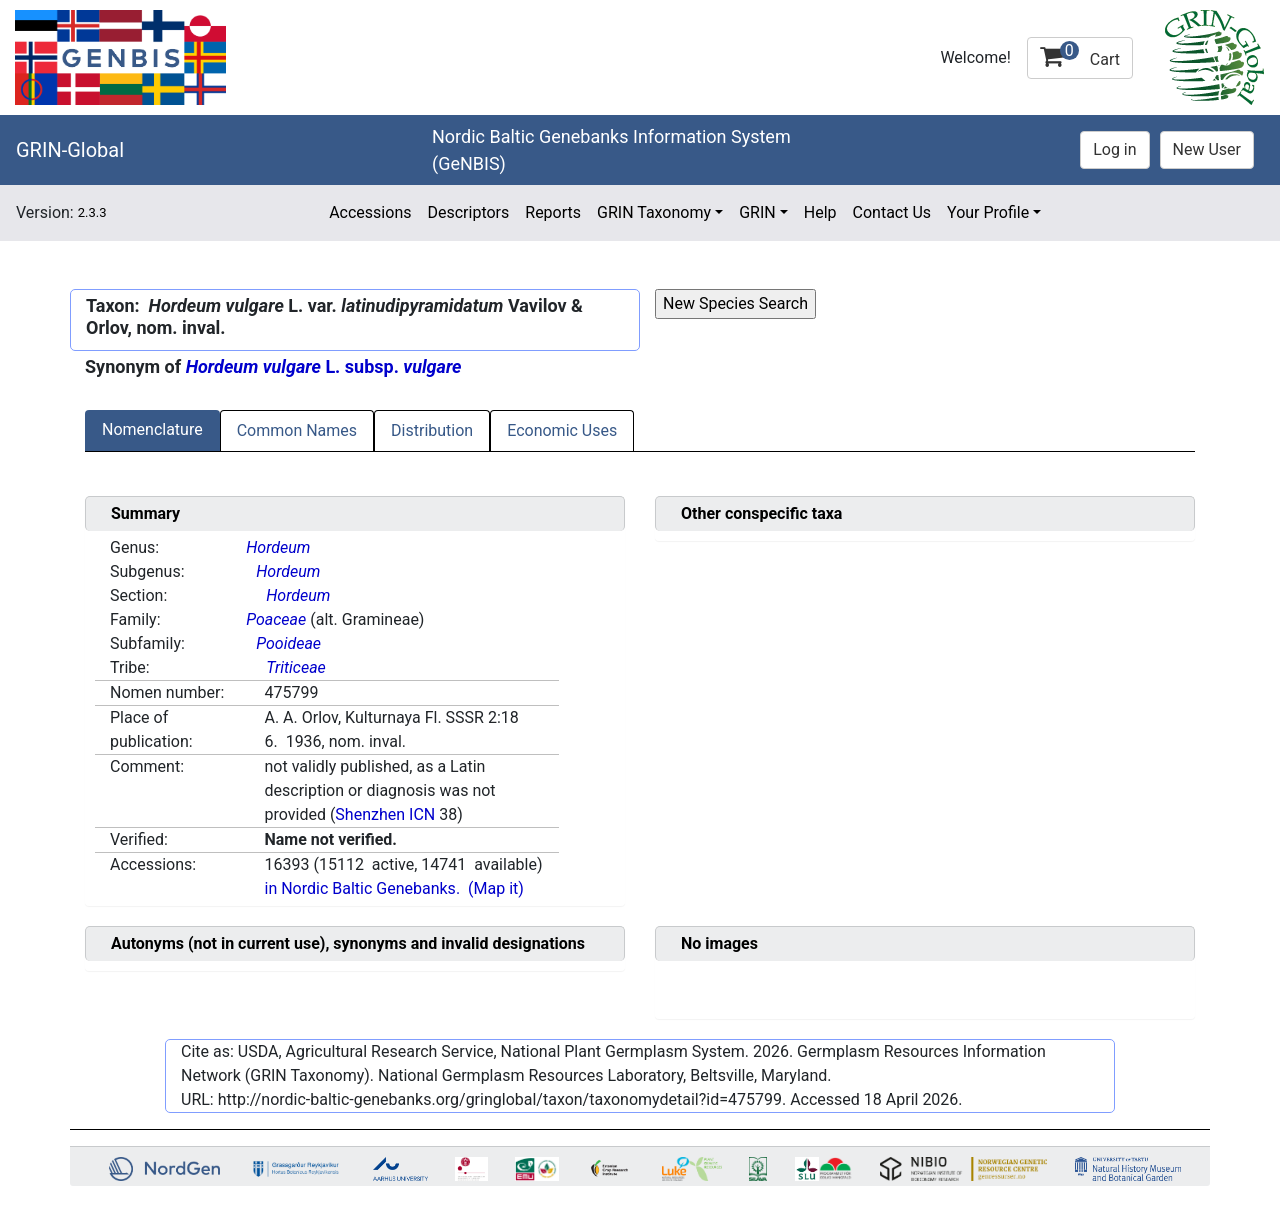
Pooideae (288, 643)
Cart (1080, 55)
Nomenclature (152, 429)
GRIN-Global (70, 150)
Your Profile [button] (988, 212)
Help (820, 212)
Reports (553, 212)
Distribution (432, 430)
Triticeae (296, 667)
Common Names (297, 430)
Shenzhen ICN (385, 814)
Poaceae (276, 619)
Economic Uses (562, 430)
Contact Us (892, 212)
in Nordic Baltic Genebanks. (362, 888)
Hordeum (278, 547)
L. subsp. (324, 366)
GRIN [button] (757, 212)
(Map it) (496, 888)
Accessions (370, 212)
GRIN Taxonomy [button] (654, 212)
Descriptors (468, 212)
